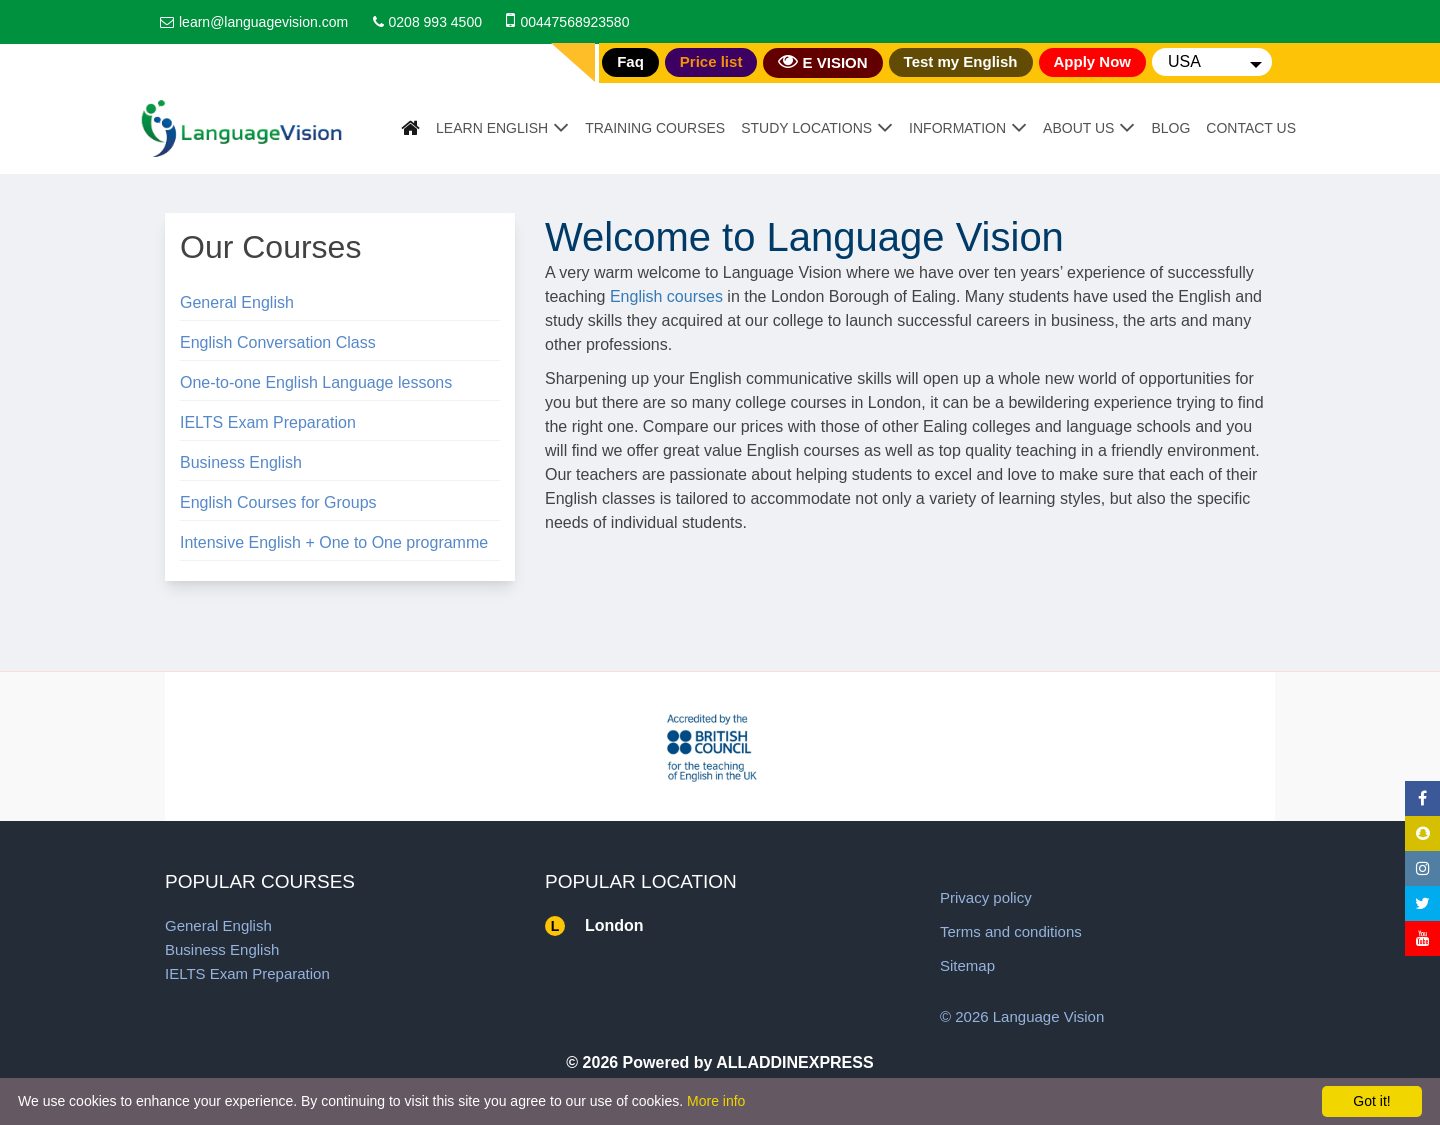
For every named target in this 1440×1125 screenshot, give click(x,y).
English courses (666, 296)
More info (716, 1101)
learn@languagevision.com (263, 22)
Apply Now (1093, 61)
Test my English (961, 61)
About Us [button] (1078, 128)
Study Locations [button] (806, 128)
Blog (1170, 128)
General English (237, 302)
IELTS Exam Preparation (268, 422)
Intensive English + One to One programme (334, 542)
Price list (711, 61)
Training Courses (655, 128)
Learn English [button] (492, 128)
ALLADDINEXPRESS (794, 1062)
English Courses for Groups (278, 502)
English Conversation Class (278, 342)
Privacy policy (986, 897)
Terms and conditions (1011, 931)
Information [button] (957, 128)
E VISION (822, 61)
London (614, 925)
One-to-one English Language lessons (316, 382)
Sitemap (967, 965)
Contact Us (1251, 128)
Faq (630, 61)
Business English (241, 462)
